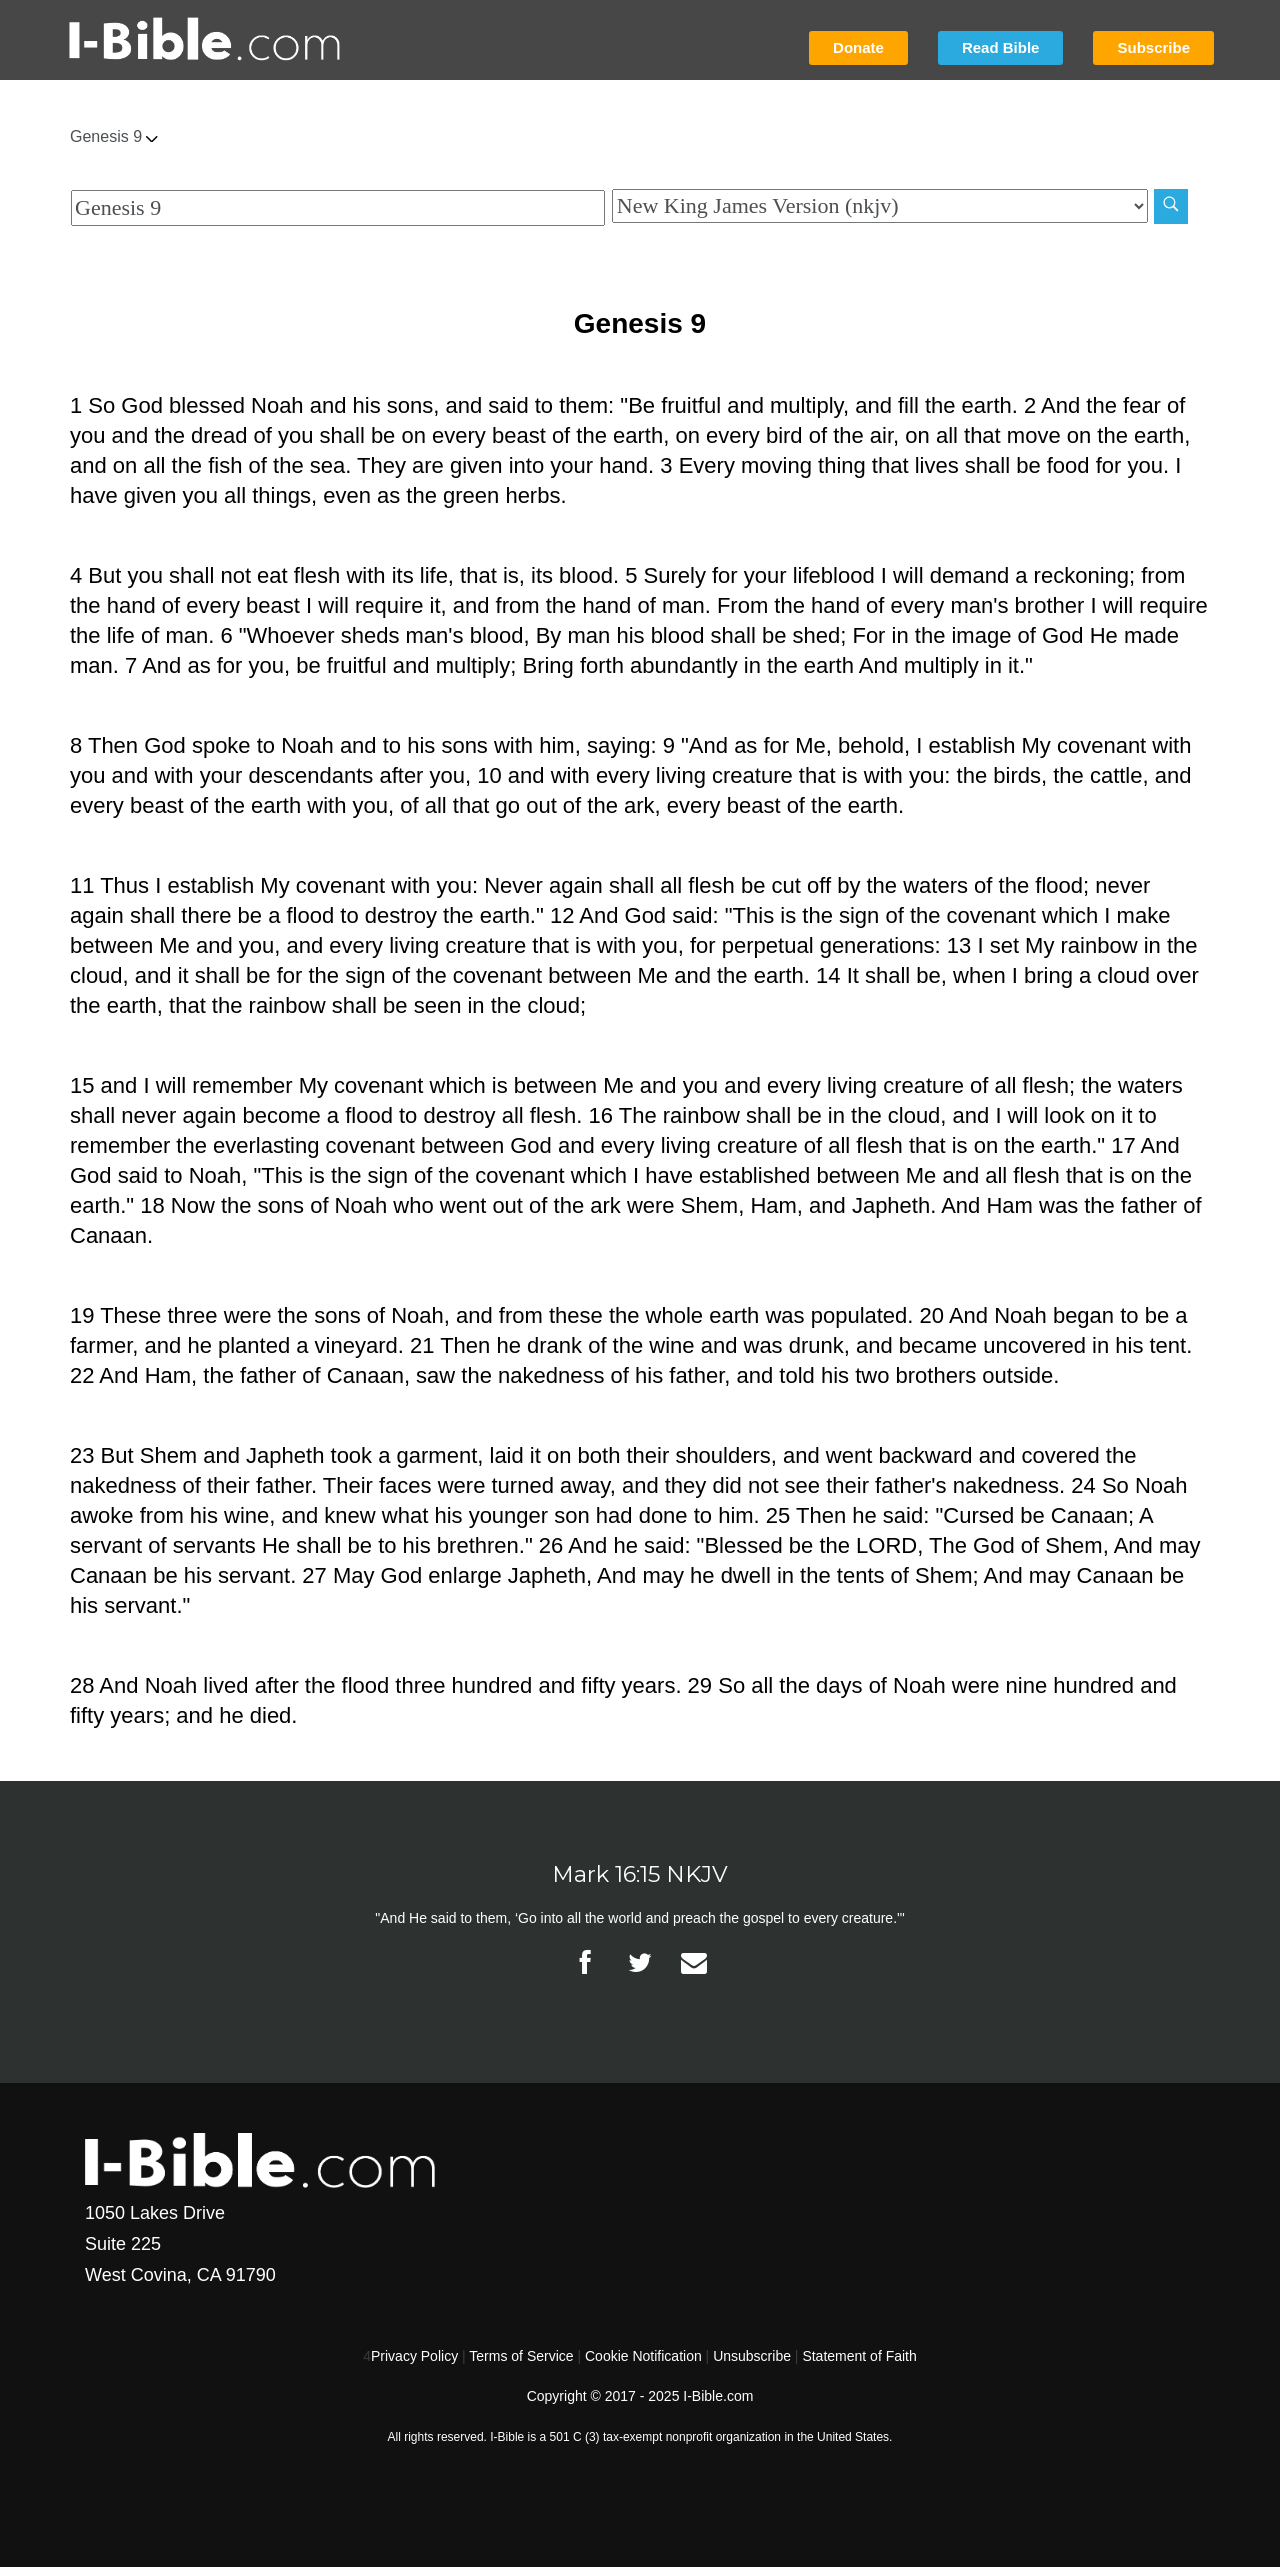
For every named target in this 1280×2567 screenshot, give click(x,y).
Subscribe (1153, 47)
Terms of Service (521, 2356)
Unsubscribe (752, 2356)
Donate (858, 47)
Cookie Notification (643, 2356)
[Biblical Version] (880, 206)
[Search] (1171, 206)
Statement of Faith (859, 2356)
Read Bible (1001, 47)
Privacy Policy (414, 2356)
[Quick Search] (338, 208)
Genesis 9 (114, 136)
